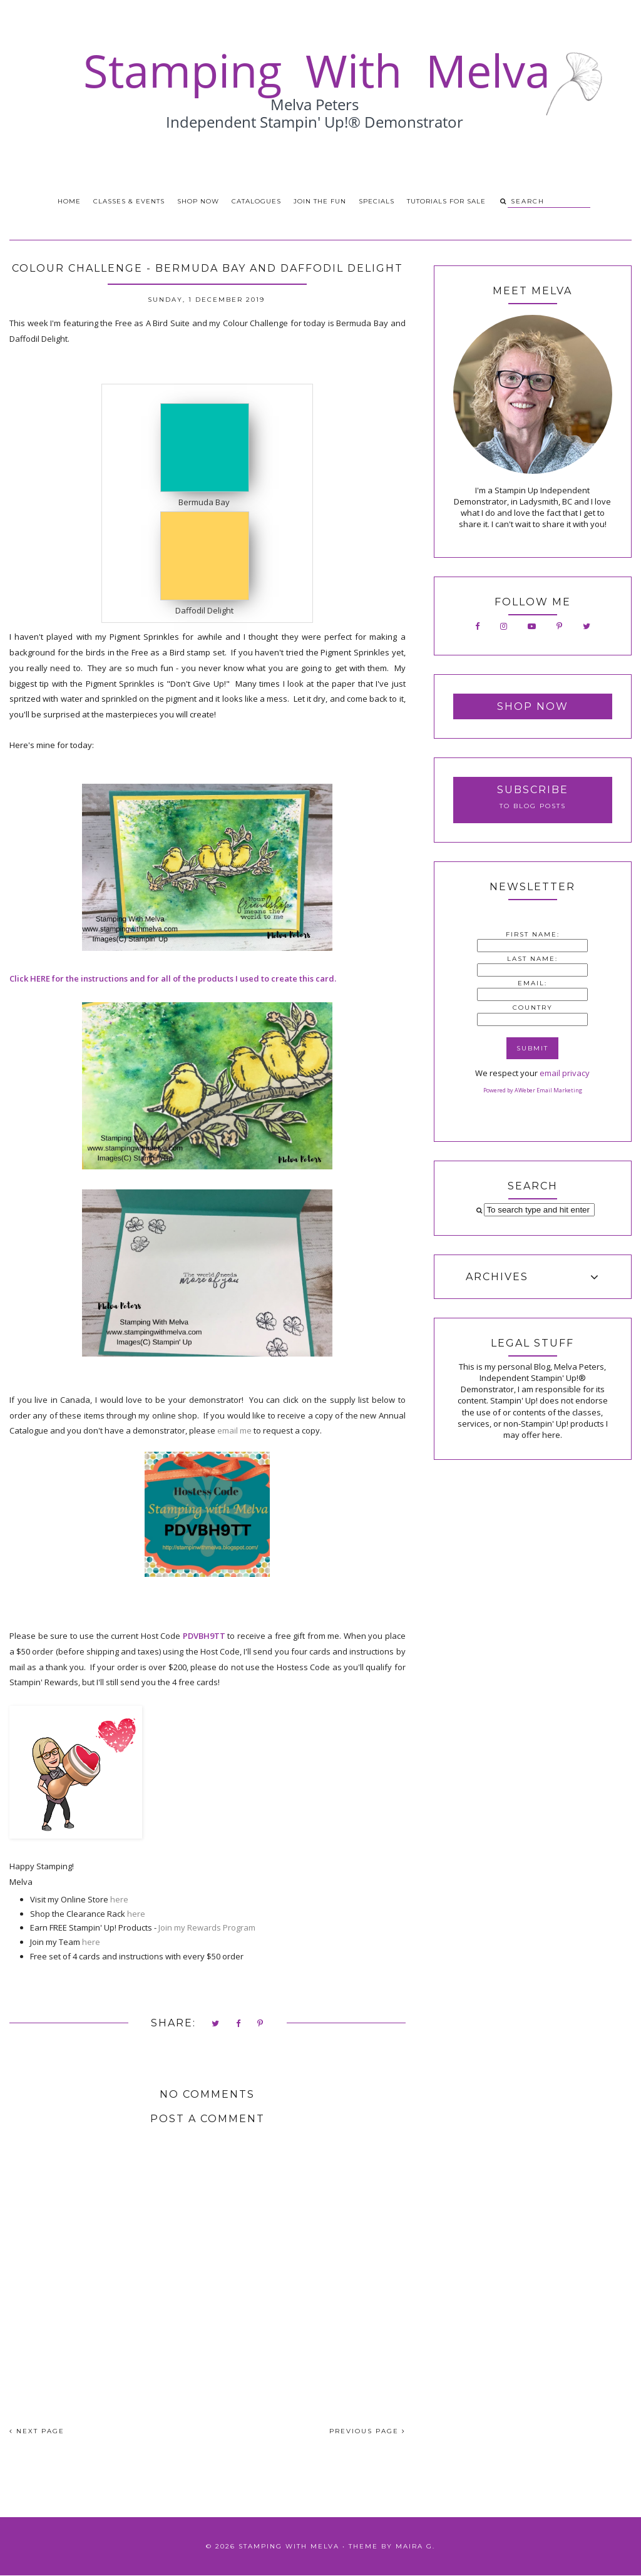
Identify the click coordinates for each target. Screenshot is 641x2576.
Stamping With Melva (288, 2546)
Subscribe (532, 790)
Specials (376, 201)
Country (533, 1007)
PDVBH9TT (204, 1635)
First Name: (533, 934)
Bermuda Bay (204, 502)
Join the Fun (320, 201)
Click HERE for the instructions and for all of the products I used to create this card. (172, 978)
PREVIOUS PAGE (367, 2431)
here (119, 1899)
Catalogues (256, 201)
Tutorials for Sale (446, 201)
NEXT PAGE (36, 2431)
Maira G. (415, 2546)
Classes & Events (129, 201)
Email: (532, 983)
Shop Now (198, 201)
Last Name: (532, 959)
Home (69, 201)
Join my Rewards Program (206, 1927)
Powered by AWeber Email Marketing (532, 1090)
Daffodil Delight (204, 610)
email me (234, 1430)
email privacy (565, 1073)
